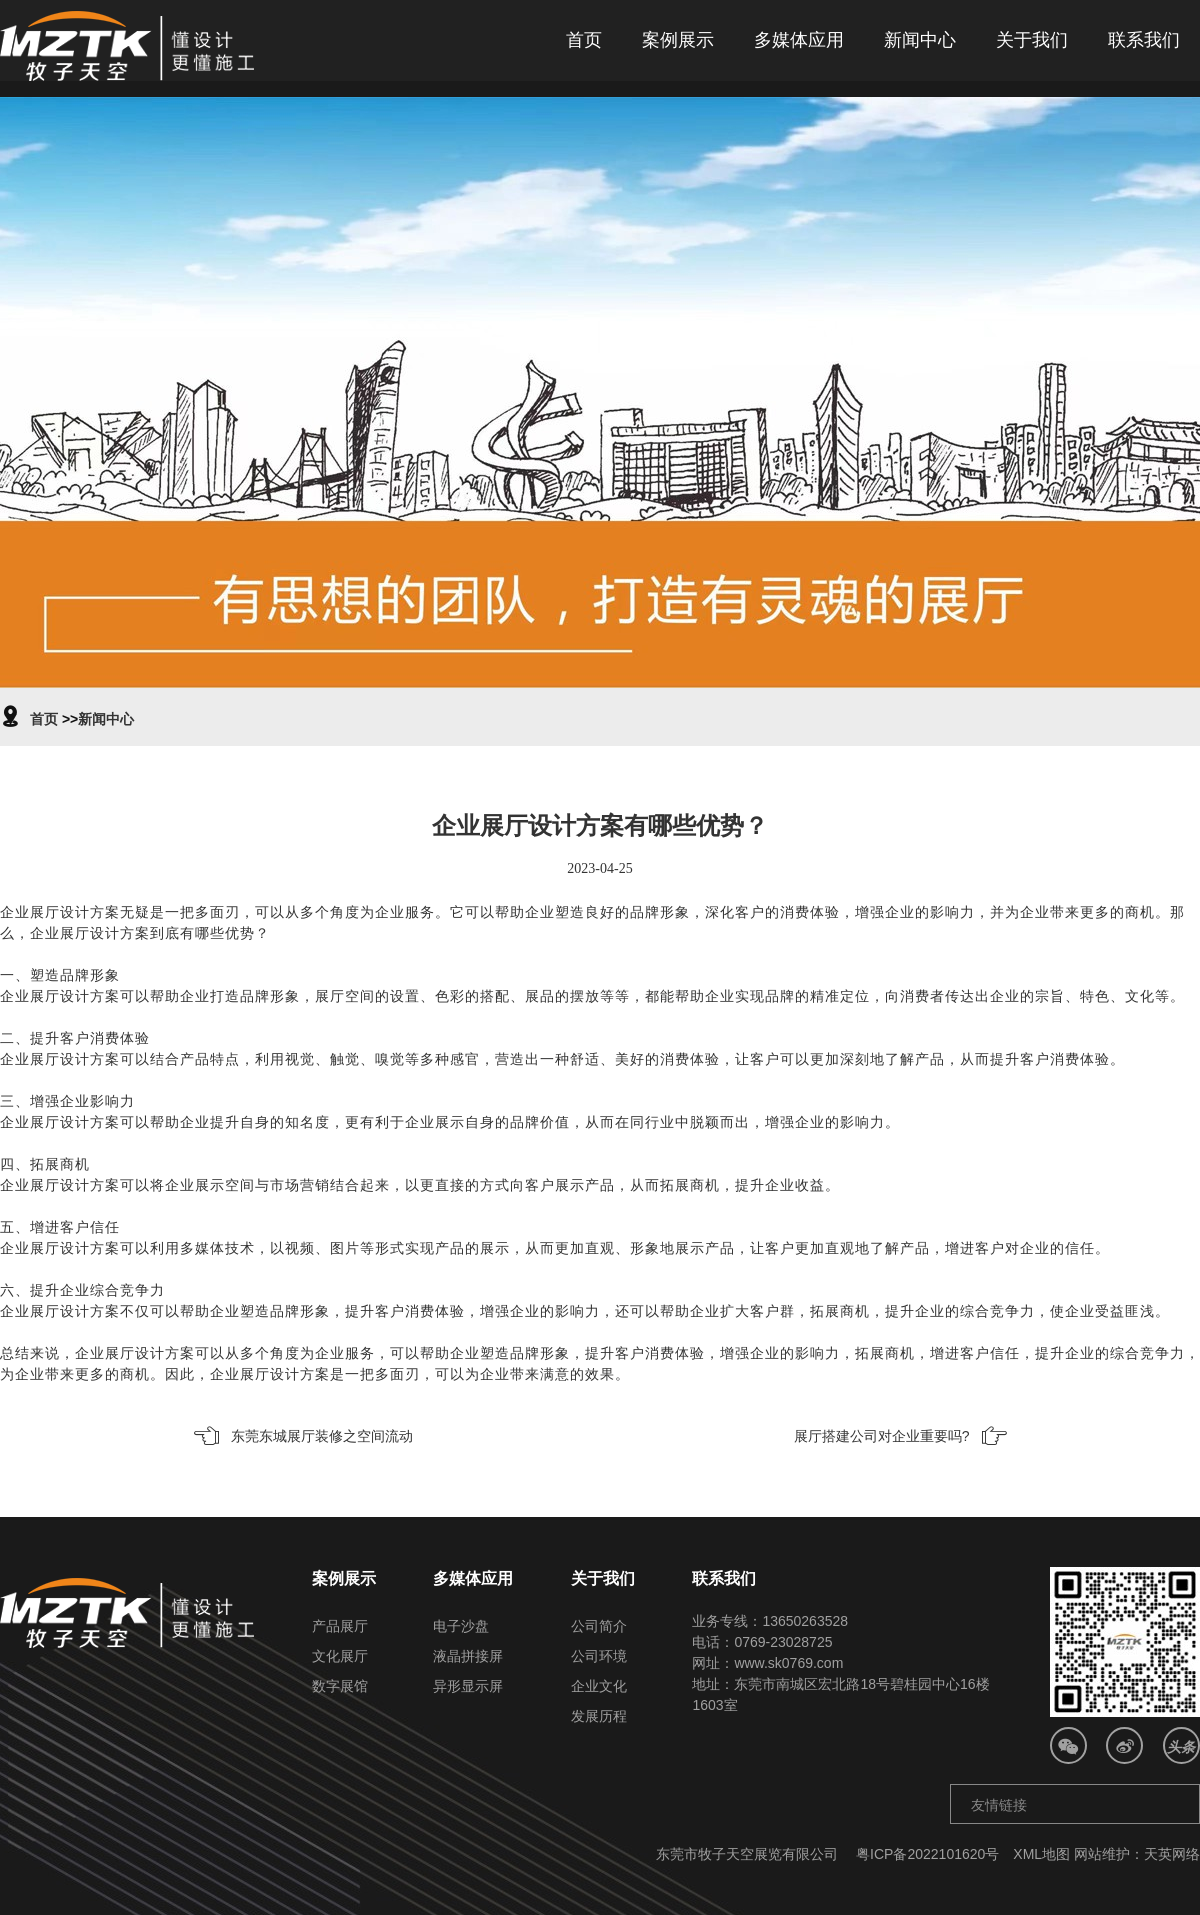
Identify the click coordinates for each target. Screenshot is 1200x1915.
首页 (584, 40)
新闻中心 (920, 40)
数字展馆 (340, 1686)
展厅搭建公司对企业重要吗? (882, 1436)
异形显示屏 (468, 1686)
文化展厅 (340, 1656)
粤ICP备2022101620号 (927, 1854)
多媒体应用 (799, 40)
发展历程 (599, 1716)
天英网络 (1172, 1854)
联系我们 (1144, 40)
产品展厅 (340, 1626)
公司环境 (599, 1656)
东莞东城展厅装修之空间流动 (322, 1436)
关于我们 (1032, 40)
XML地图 (1041, 1854)
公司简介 (599, 1626)
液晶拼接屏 (468, 1656)
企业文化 (599, 1686)
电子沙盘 (461, 1626)
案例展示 (678, 40)
